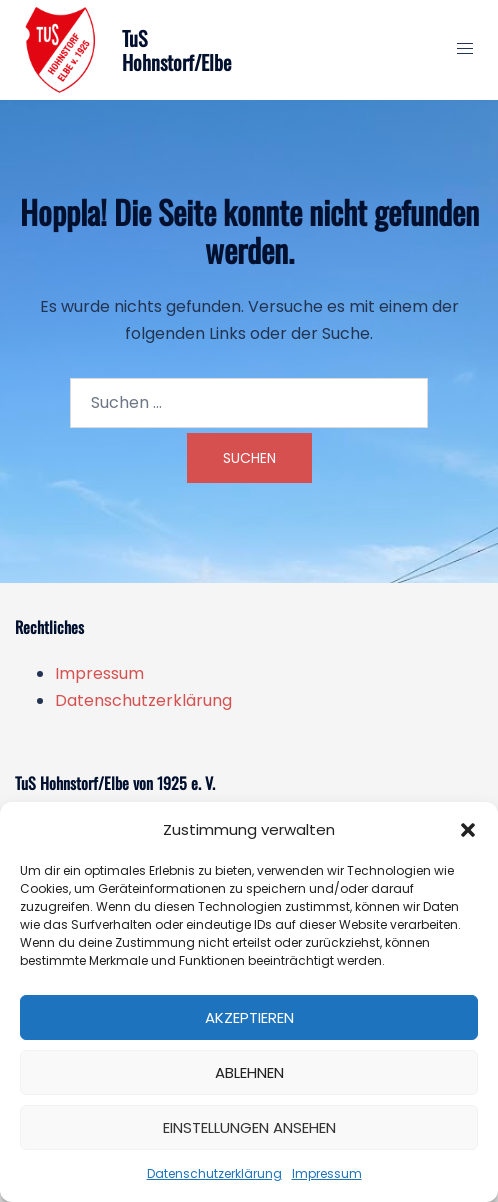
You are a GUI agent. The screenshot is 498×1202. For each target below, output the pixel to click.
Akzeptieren (249, 1017)
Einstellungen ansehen (249, 1127)
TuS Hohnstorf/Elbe (176, 50)
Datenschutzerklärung (214, 1173)
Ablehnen (249, 1072)
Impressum (327, 1173)
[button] (468, 830)
